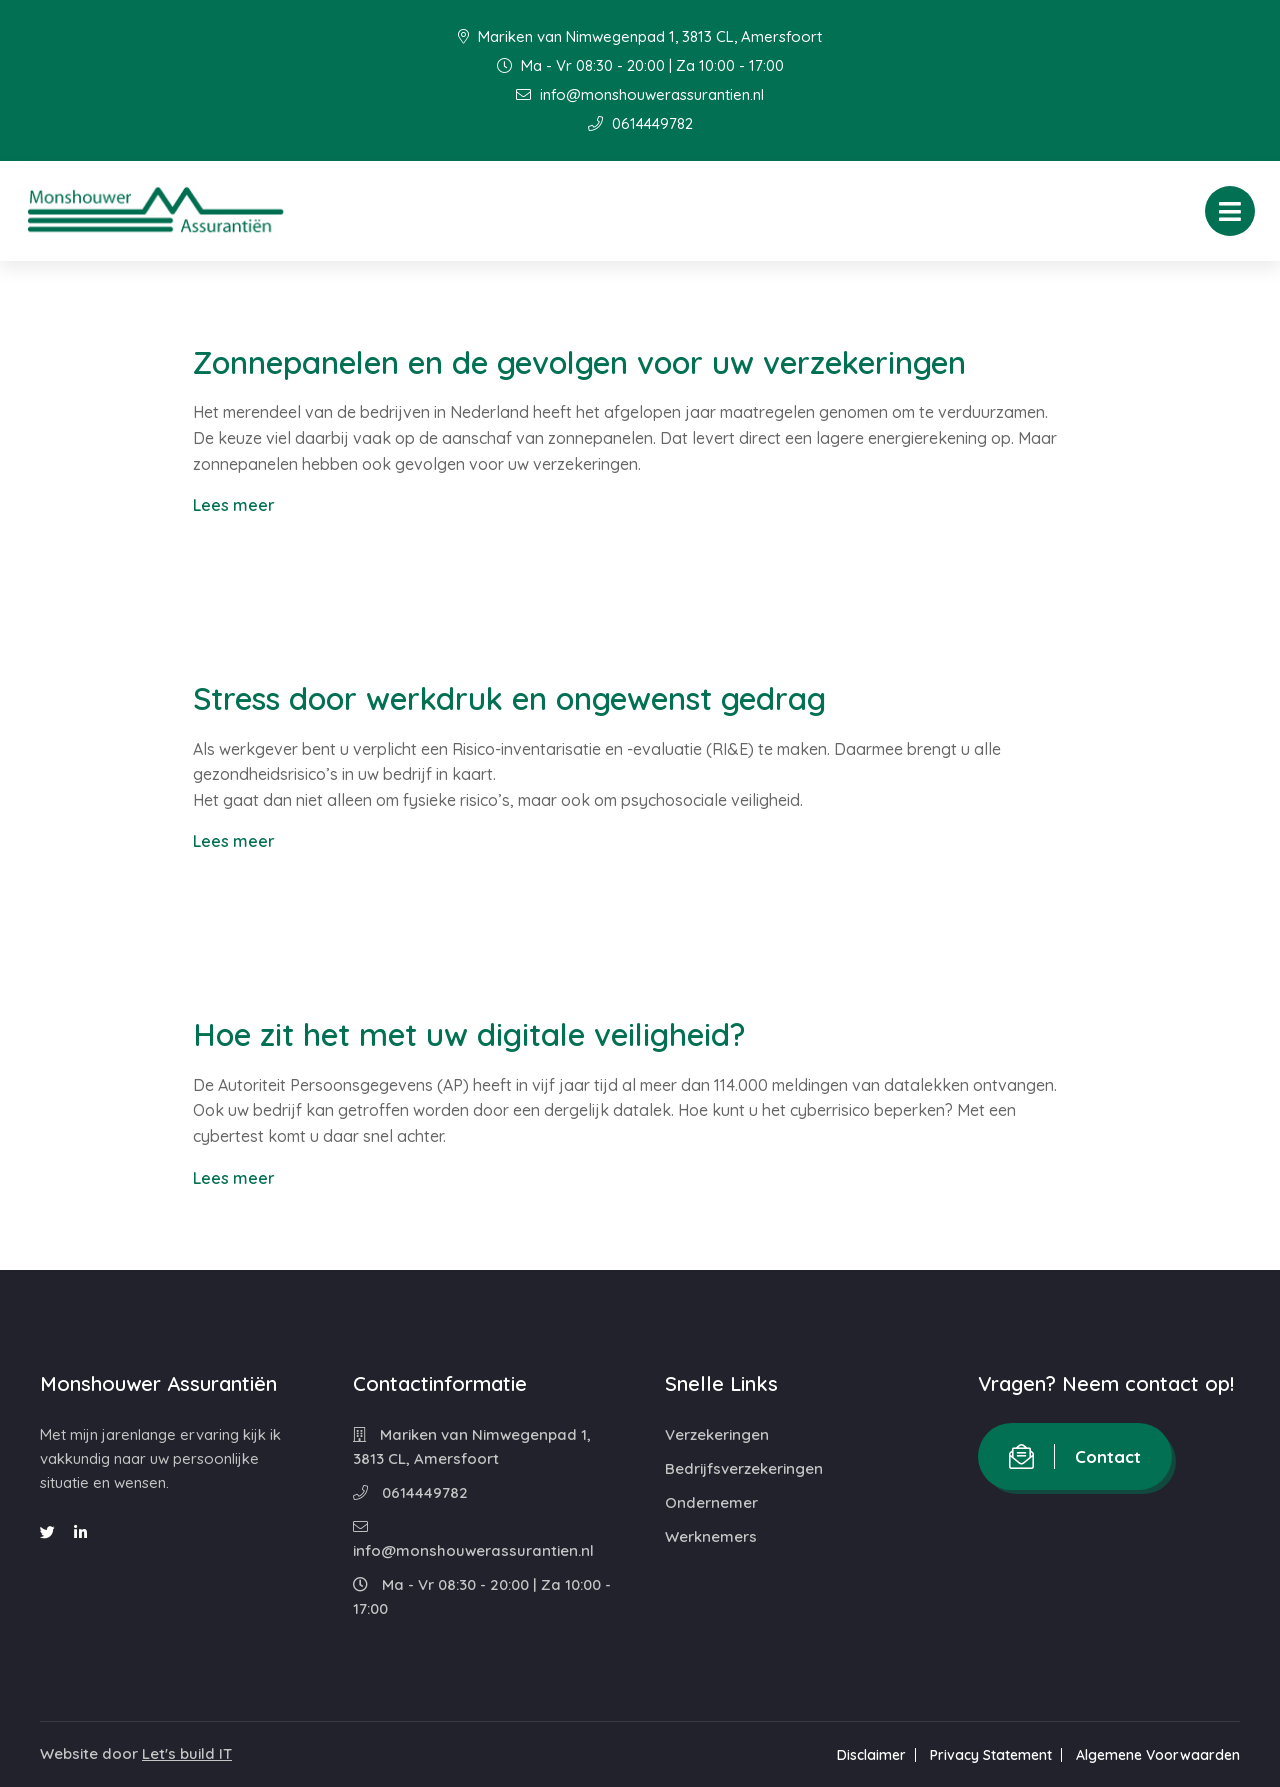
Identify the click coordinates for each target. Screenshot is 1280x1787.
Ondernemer (711, 1502)
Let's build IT (187, 1753)
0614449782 (640, 123)
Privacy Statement (991, 1755)
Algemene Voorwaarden (1158, 1755)
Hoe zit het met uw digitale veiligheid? (469, 1034)
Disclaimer (871, 1755)
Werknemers (711, 1536)
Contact (1075, 1456)
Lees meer (234, 505)
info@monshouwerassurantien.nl (640, 94)
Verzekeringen (717, 1434)
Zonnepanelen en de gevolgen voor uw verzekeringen (579, 362)
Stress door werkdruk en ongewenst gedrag (509, 698)
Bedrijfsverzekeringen (744, 1468)
